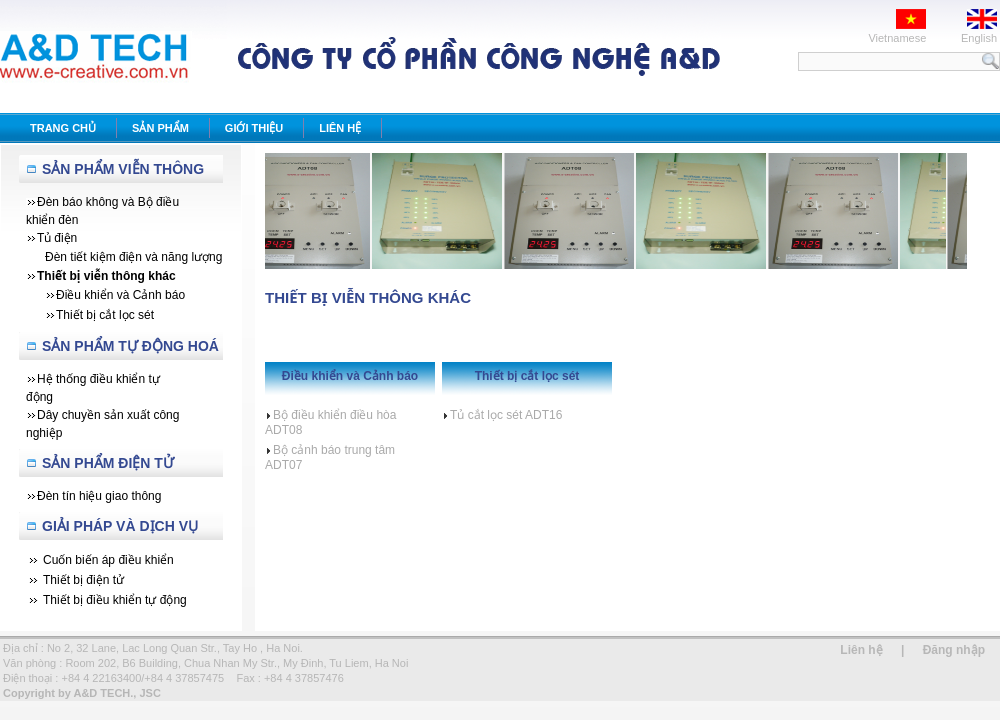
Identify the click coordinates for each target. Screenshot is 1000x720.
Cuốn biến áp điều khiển (108, 560)
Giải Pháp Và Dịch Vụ (120, 526)
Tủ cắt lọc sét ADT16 (502, 415)
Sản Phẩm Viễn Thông (123, 169)
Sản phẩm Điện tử (108, 463)
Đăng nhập (954, 650)
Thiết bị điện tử (83, 580)
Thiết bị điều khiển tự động (115, 600)
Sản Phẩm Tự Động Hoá (130, 346)
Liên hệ (861, 650)
